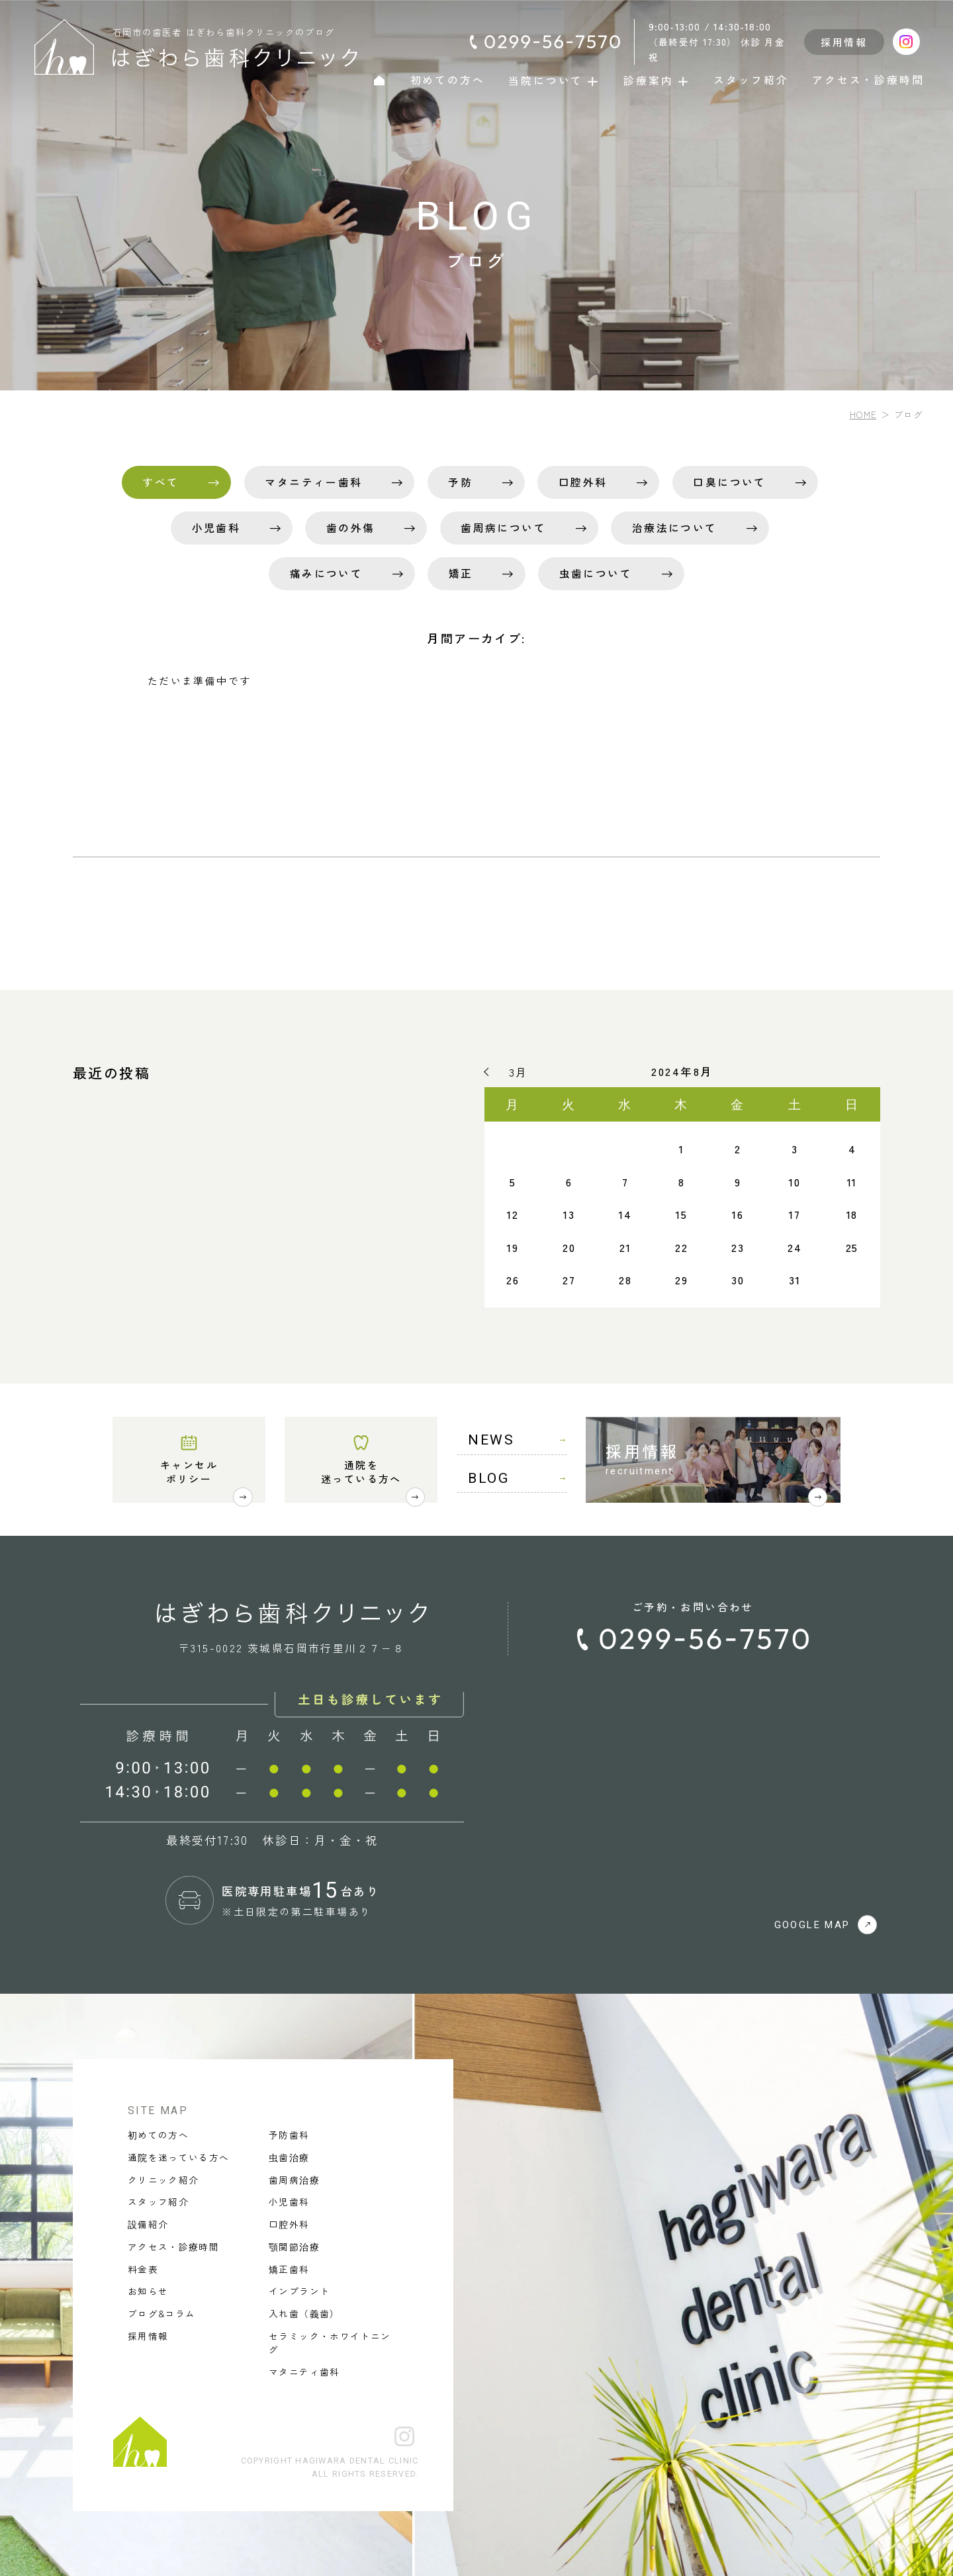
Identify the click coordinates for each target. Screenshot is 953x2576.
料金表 (143, 2269)
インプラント (299, 2290)
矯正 (461, 573)
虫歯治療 (289, 2157)
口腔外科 (583, 482)
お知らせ (148, 2290)
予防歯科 (289, 2134)
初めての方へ (447, 80)
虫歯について (595, 573)
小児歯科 (216, 527)
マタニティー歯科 (313, 482)
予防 (460, 482)
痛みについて (326, 573)
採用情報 (844, 42)
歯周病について (503, 527)
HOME (863, 414)
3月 (518, 1072)
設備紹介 (148, 2224)
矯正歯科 (289, 2269)
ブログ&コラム (161, 2313)
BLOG (517, 1478)
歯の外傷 (350, 527)
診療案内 (656, 80)
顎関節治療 (294, 2246)
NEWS (517, 1440)
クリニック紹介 (163, 2179)
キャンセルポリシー (189, 1471)
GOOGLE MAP (826, 1925)
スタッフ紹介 (750, 80)
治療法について (674, 527)
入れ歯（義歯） (304, 2313)
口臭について (729, 482)
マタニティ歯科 (304, 2371)
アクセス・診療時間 (868, 80)
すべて (160, 482)
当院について (554, 80)
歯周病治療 (294, 2179)
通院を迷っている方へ (361, 1471)
